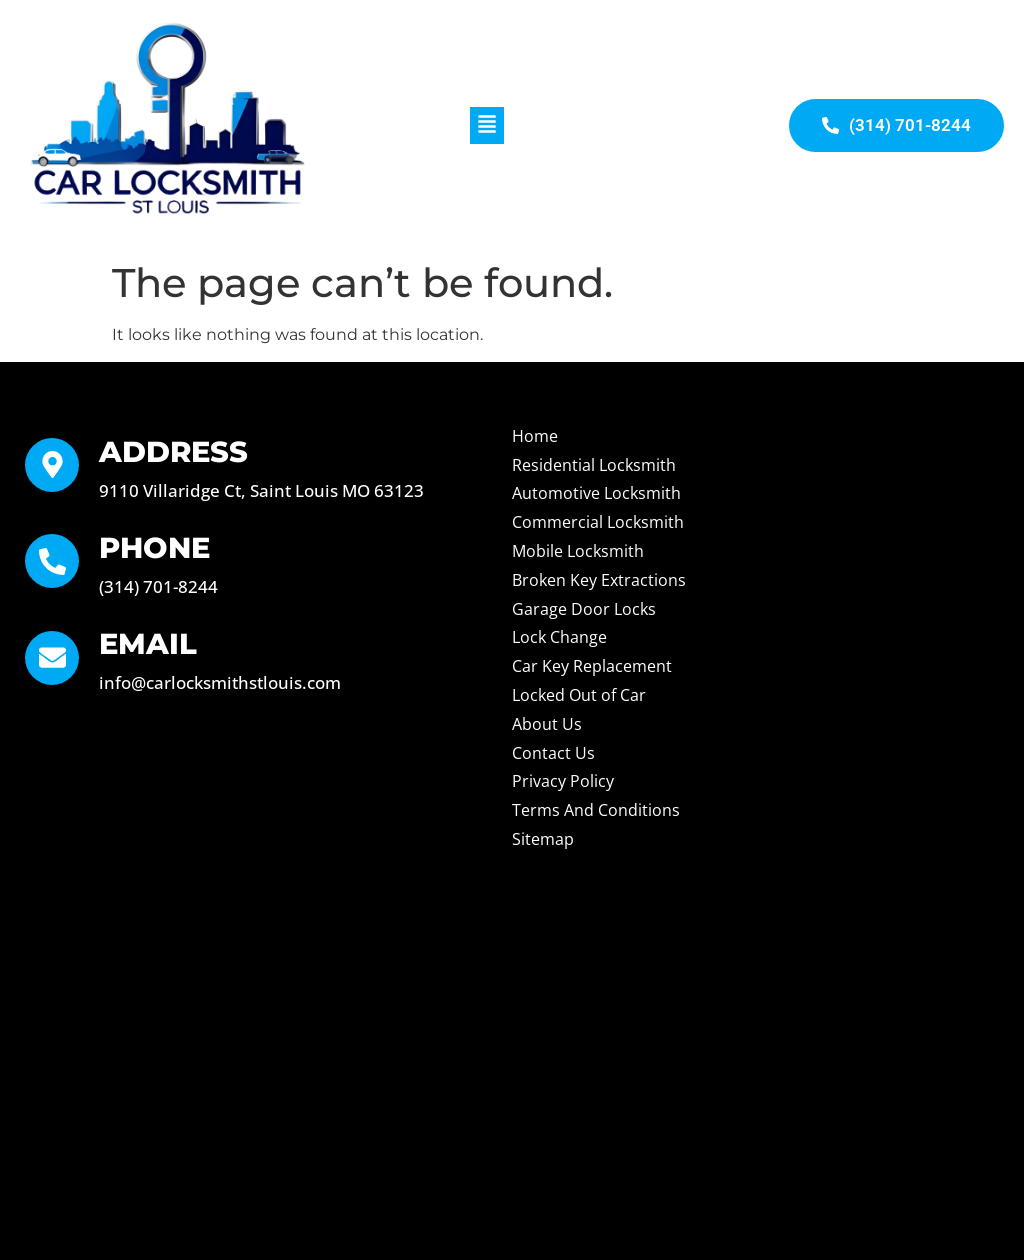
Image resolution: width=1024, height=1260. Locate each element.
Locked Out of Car (579, 695)
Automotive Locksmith (596, 493)
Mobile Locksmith (578, 551)
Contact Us (553, 753)
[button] (487, 125)
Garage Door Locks (584, 609)
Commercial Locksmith (598, 522)
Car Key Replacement (592, 666)
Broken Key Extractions (599, 580)
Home (535, 436)
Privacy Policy (563, 781)
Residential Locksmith (594, 465)
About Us (547, 724)
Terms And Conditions (596, 810)
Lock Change (559, 637)
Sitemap (543, 839)
